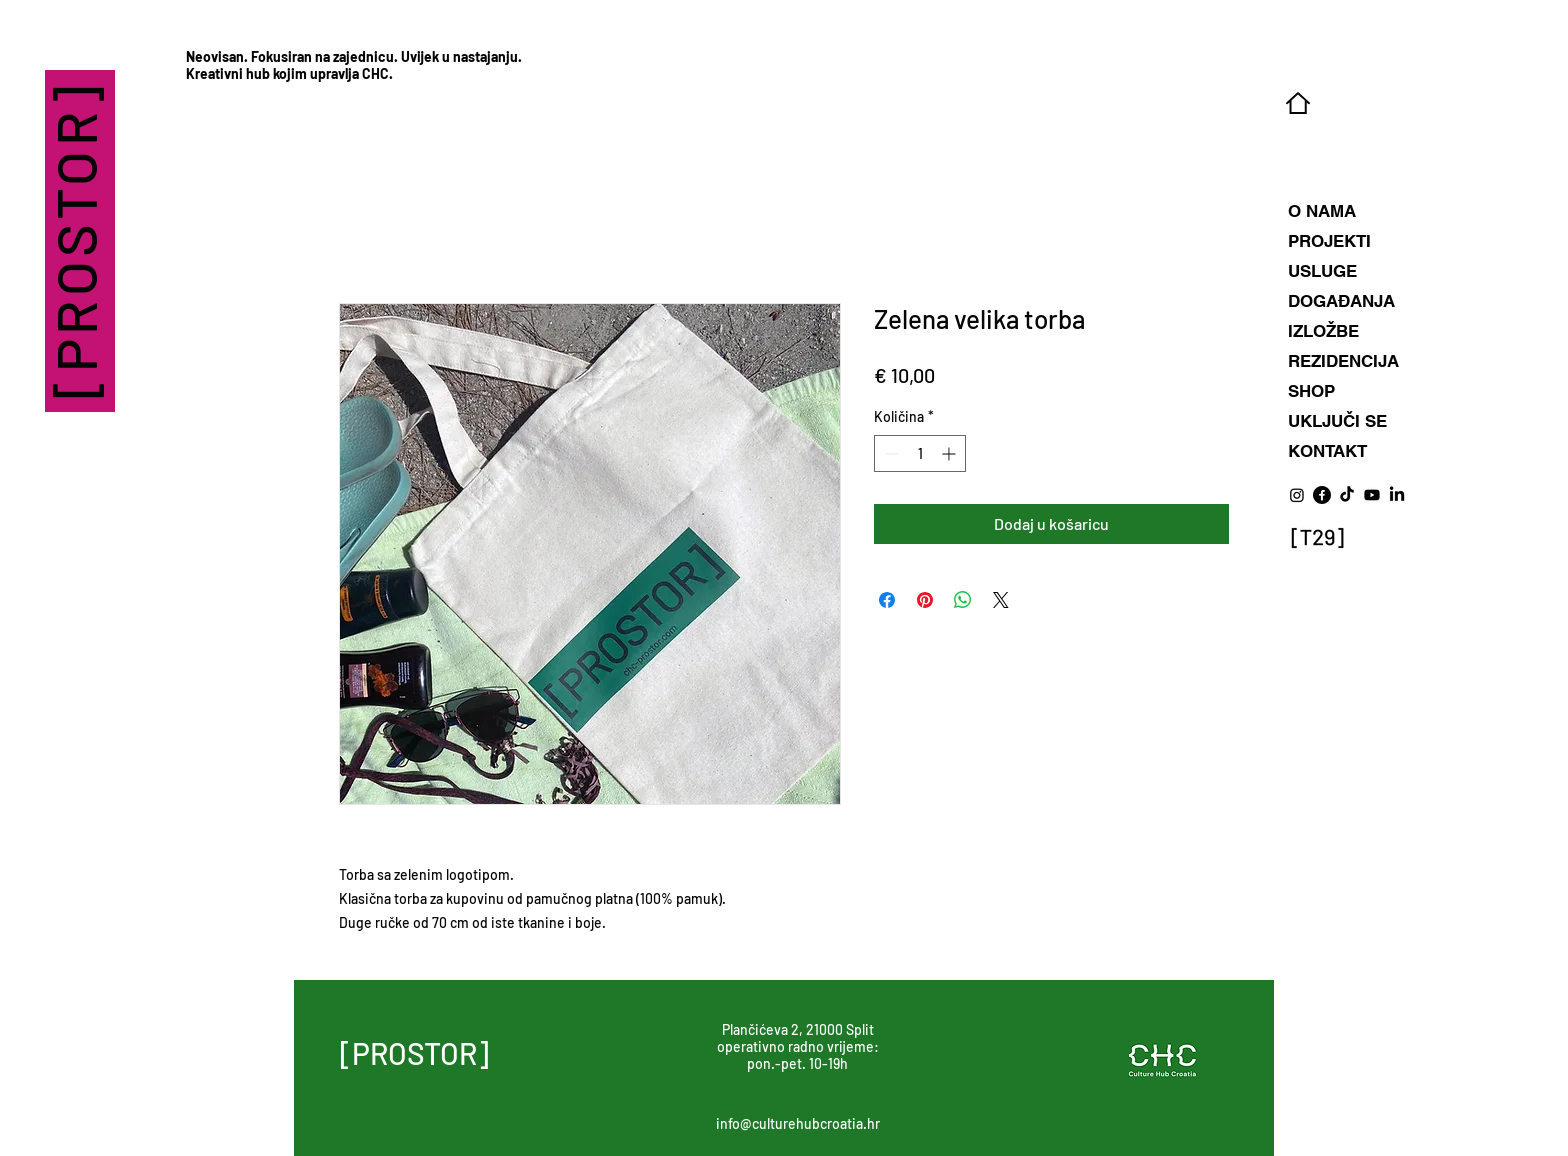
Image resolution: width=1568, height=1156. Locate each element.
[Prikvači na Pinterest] (925, 600)
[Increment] (950, 453)
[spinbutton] (920, 453)
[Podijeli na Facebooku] (887, 600)
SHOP (1311, 391)
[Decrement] (889, 453)
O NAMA (1322, 211)
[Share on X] (1001, 600)
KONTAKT (1327, 451)
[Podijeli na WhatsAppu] (963, 600)
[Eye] (1317, 539)
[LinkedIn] (1397, 495)
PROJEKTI (1329, 241)
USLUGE (1322, 271)
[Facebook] (1322, 495)
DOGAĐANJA (1341, 301)
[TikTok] (1347, 495)
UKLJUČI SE (1337, 421)
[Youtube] (1372, 495)
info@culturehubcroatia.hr (798, 1123)
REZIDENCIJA (1343, 361)
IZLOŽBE (1323, 331)
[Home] (1297, 103)
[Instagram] (1297, 495)
